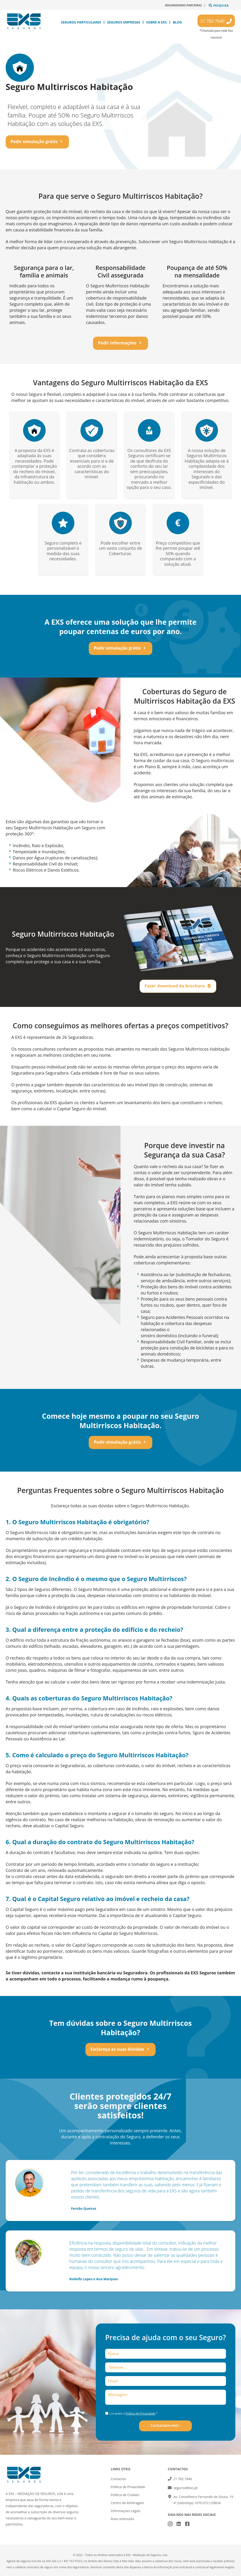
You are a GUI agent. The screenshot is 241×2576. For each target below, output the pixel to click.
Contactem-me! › (165, 2425)
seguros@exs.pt (185, 2488)
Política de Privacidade (140, 2414)
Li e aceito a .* (133, 2414)
